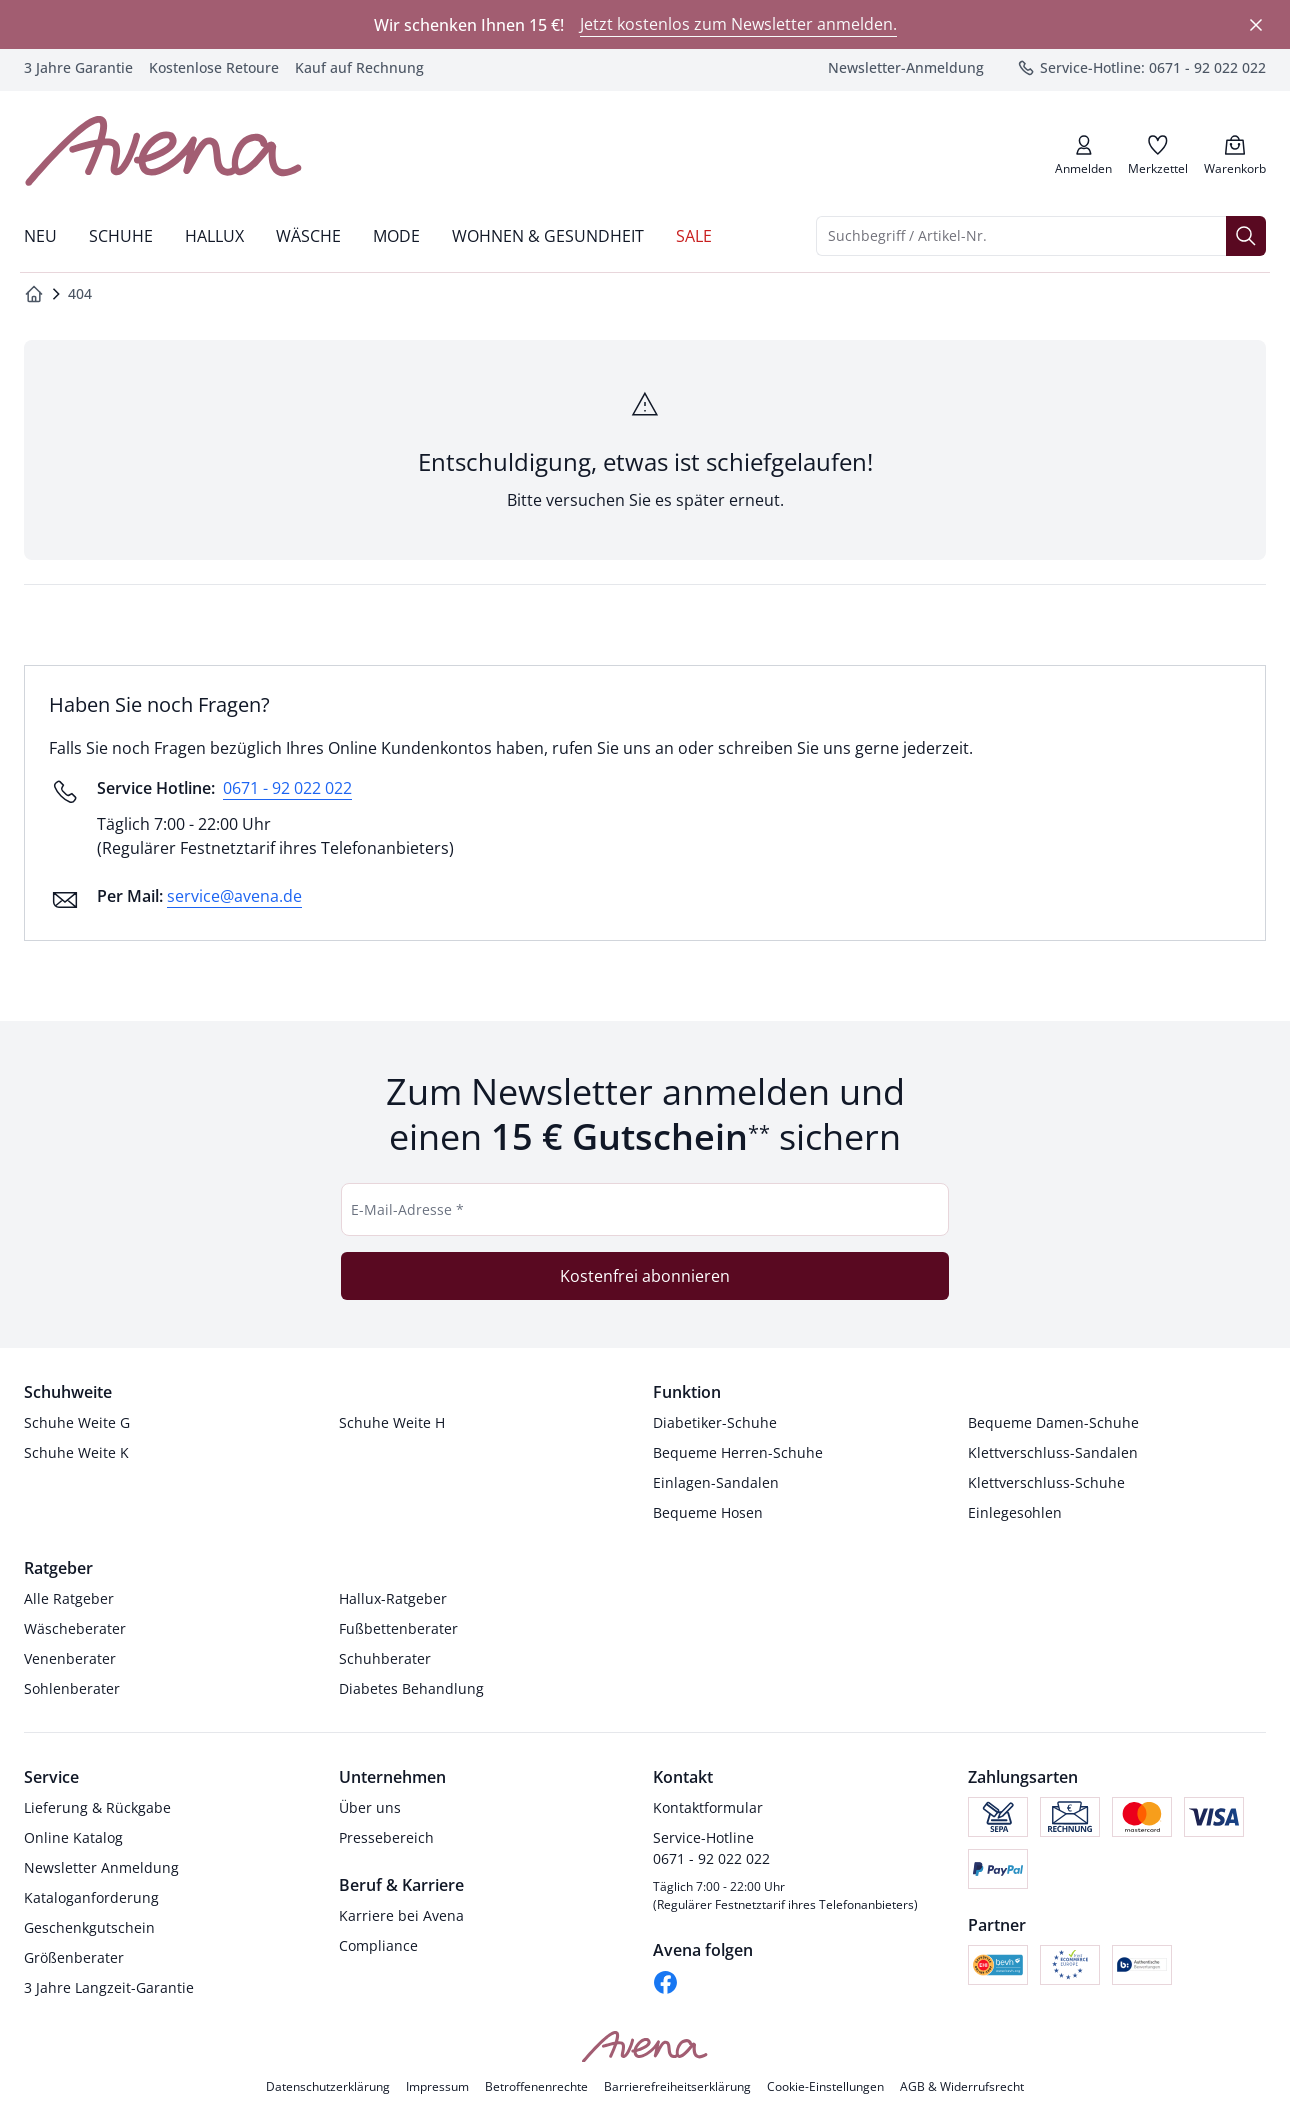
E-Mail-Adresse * (407, 1209)
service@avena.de (234, 896)
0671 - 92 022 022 (287, 788)
